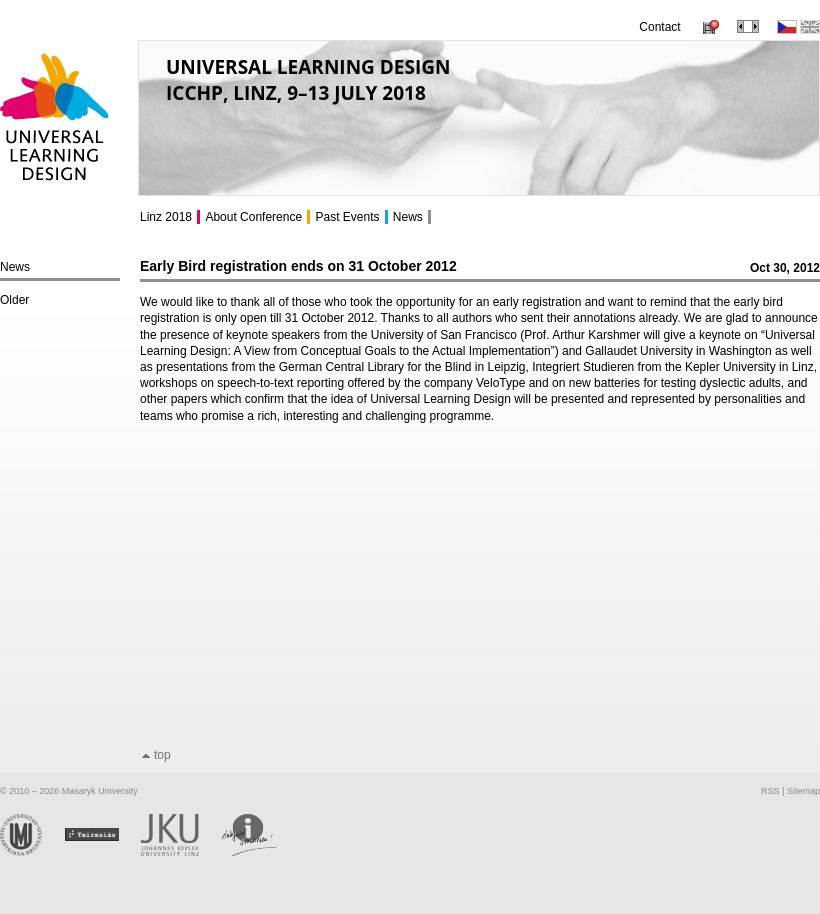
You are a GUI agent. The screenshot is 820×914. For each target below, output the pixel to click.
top (162, 755)
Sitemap (803, 791)
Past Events (347, 217)
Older (14, 300)
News (15, 267)
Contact (659, 27)
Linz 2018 (166, 217)
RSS (770, 791)
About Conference (253, 217)
